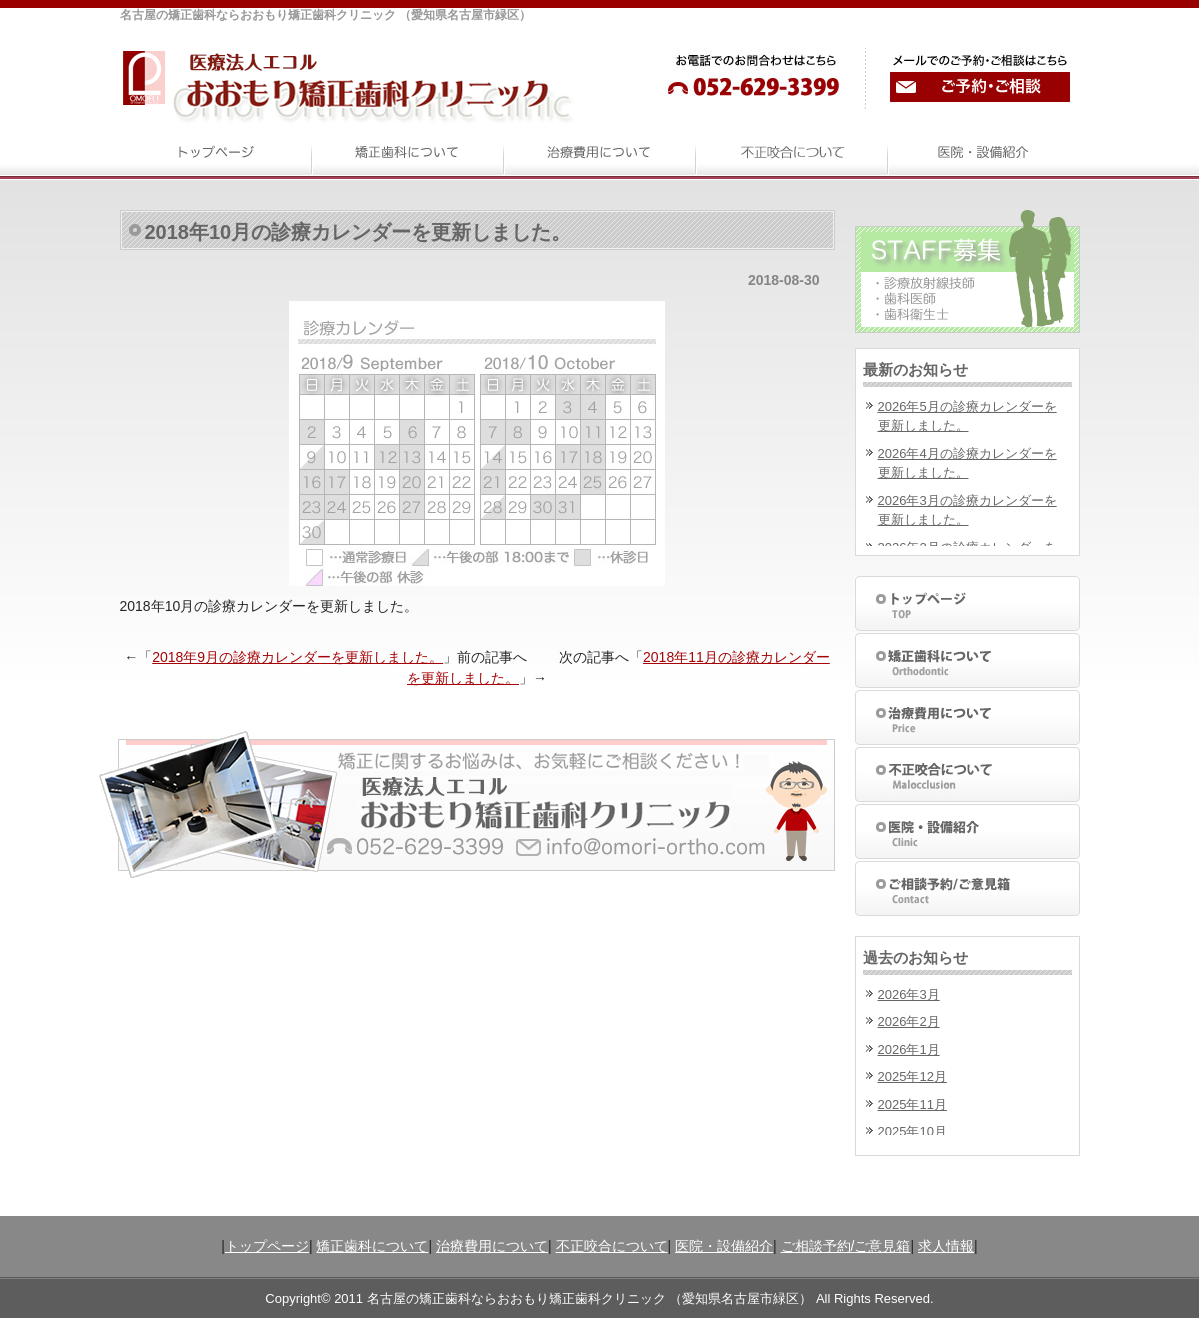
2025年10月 (912, 1131)
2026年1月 (909, 1049)
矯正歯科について (372, 1246)
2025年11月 (912, 1104)
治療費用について (492, 1246)
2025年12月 (912, 1076)
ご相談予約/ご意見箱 (846, 1246)
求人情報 (946, 1246)
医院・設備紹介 (724, 1246)
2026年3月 (909, 994)
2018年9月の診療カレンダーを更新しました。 (297, 657)
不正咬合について (612, 1246)
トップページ (267, 1246)
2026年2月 (909, 1021)
